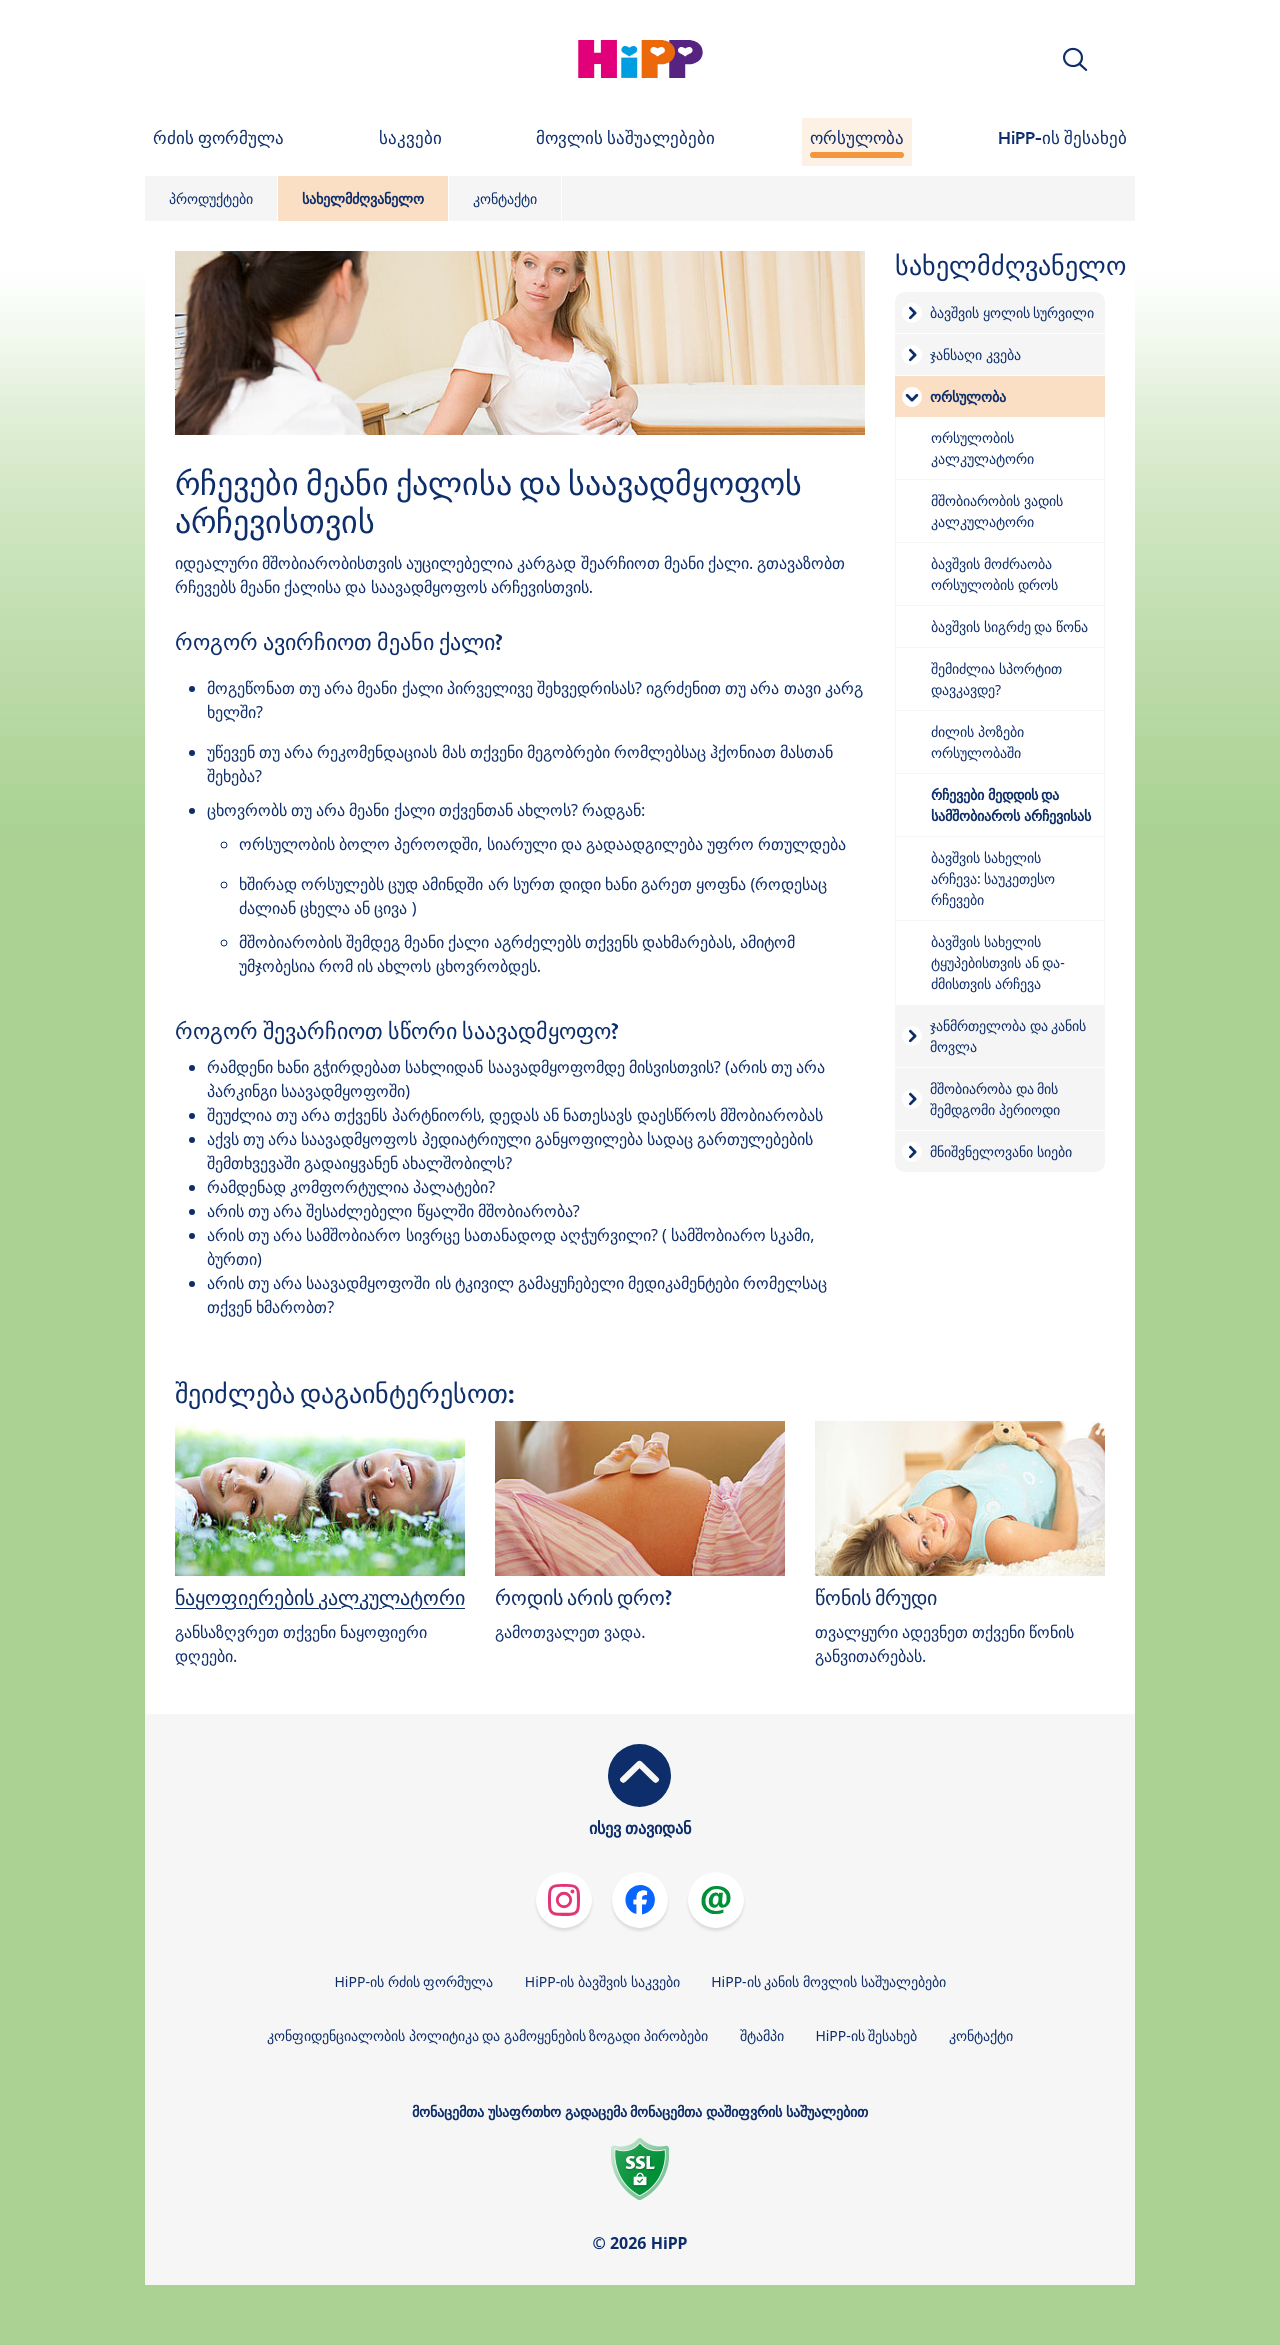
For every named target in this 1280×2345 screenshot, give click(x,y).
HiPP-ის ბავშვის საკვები (602, 1981)
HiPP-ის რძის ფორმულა (413, 1981)
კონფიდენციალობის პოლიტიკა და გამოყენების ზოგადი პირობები (487, 2035)
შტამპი (762, 2035)
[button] (1075, 59)
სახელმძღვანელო (363, 198)
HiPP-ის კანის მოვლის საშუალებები (828, 1981)
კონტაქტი (505, 198)
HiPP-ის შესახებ (866, 2035)
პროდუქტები (211, 198)
